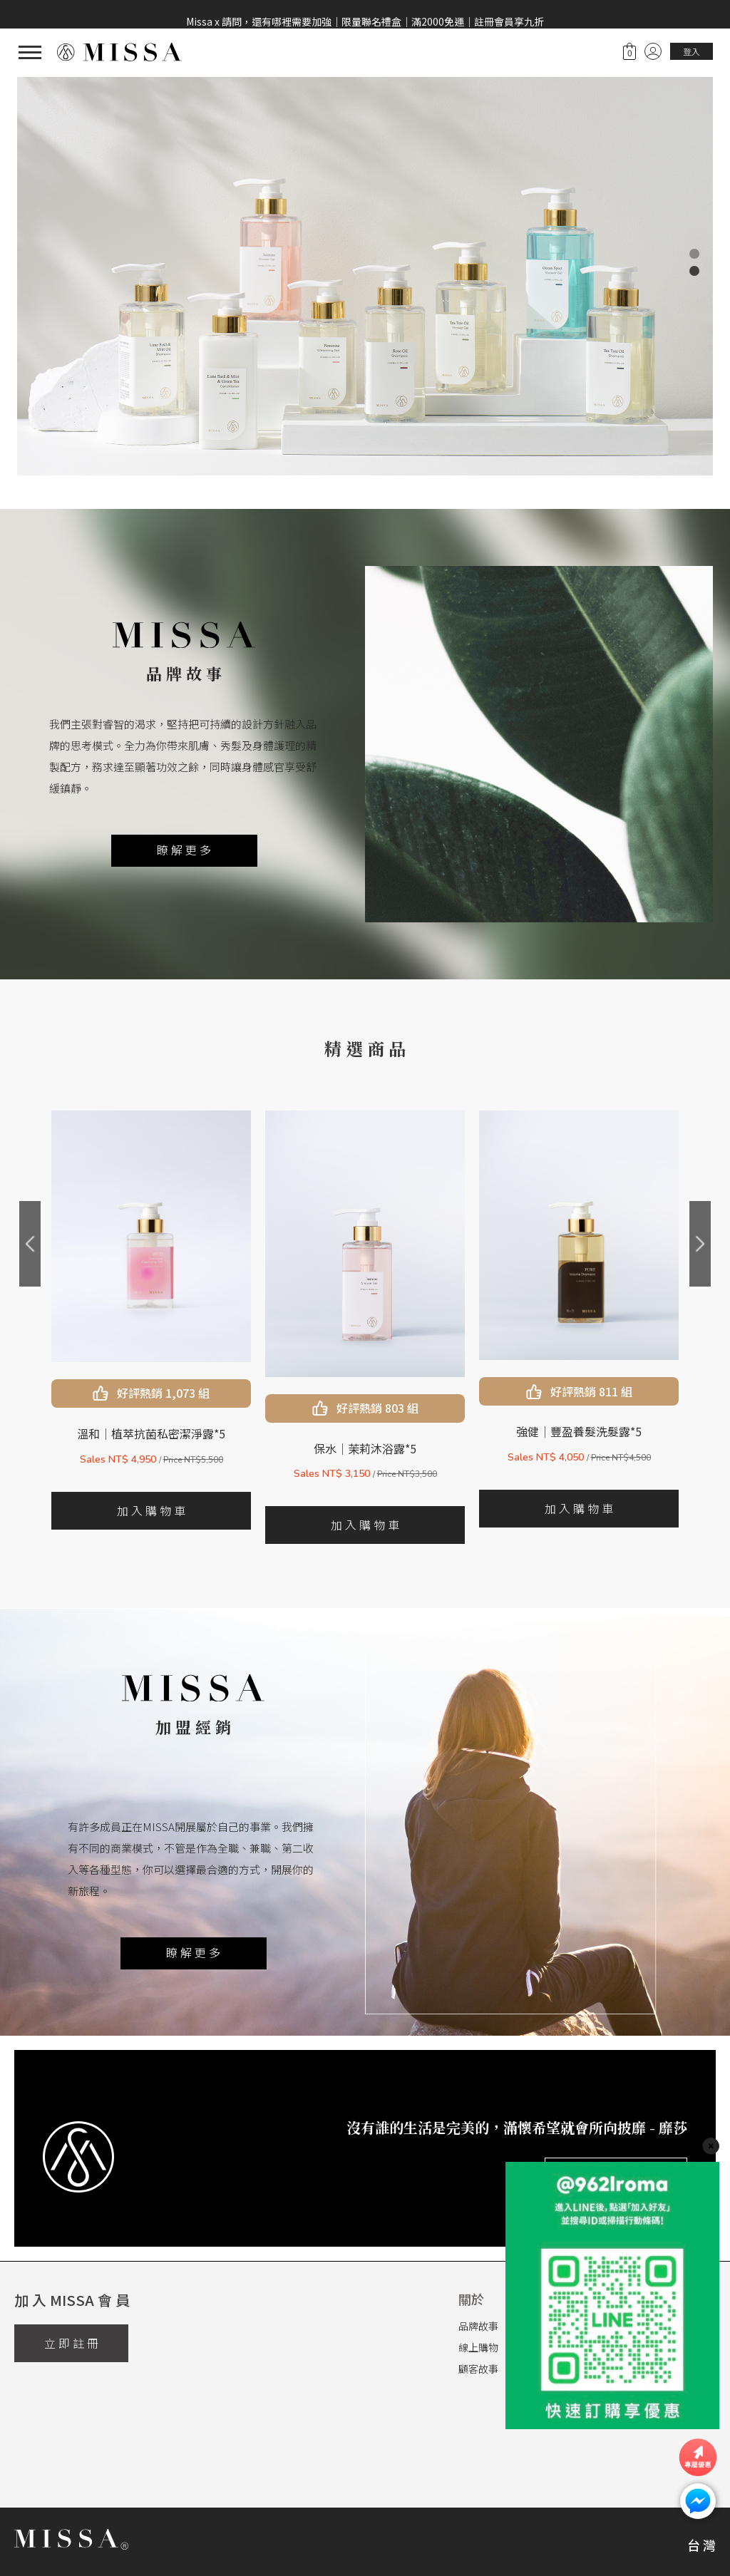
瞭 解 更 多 (184, 849)
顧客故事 (478, 2368)
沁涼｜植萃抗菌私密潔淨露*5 (151, 1433)
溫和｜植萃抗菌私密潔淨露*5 (365, 1433)
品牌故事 (478, 2326)
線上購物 (478, 2347)
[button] (694, 253)
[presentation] (30, 1244)
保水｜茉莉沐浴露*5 (579, 1448)
